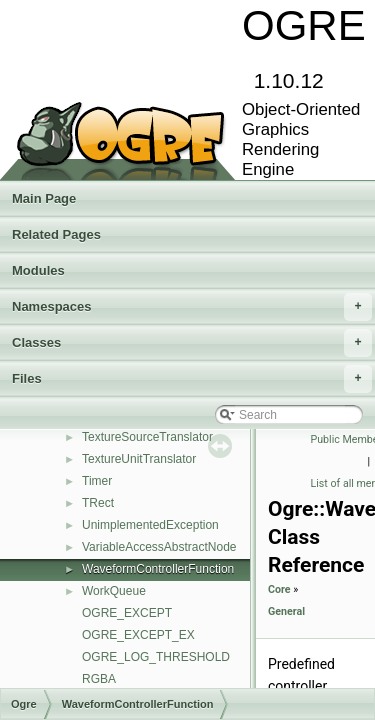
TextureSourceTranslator (147, 437)
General (286, 611)
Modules (38, 270)
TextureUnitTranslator (139, 459)
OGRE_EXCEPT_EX (138, 635)
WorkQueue (114, 591)
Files (192, 379)
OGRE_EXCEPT (127, 613)
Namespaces (192, 307)
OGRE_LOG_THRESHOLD (156, 657)
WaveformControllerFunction (158, 569)
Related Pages (56, 234)
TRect (98, 503)
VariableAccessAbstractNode (159, 547)
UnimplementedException (150, 525)
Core (279, 589)
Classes (192, 343)
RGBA (99, 679)
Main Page (44, 198)
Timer (97, 481)
